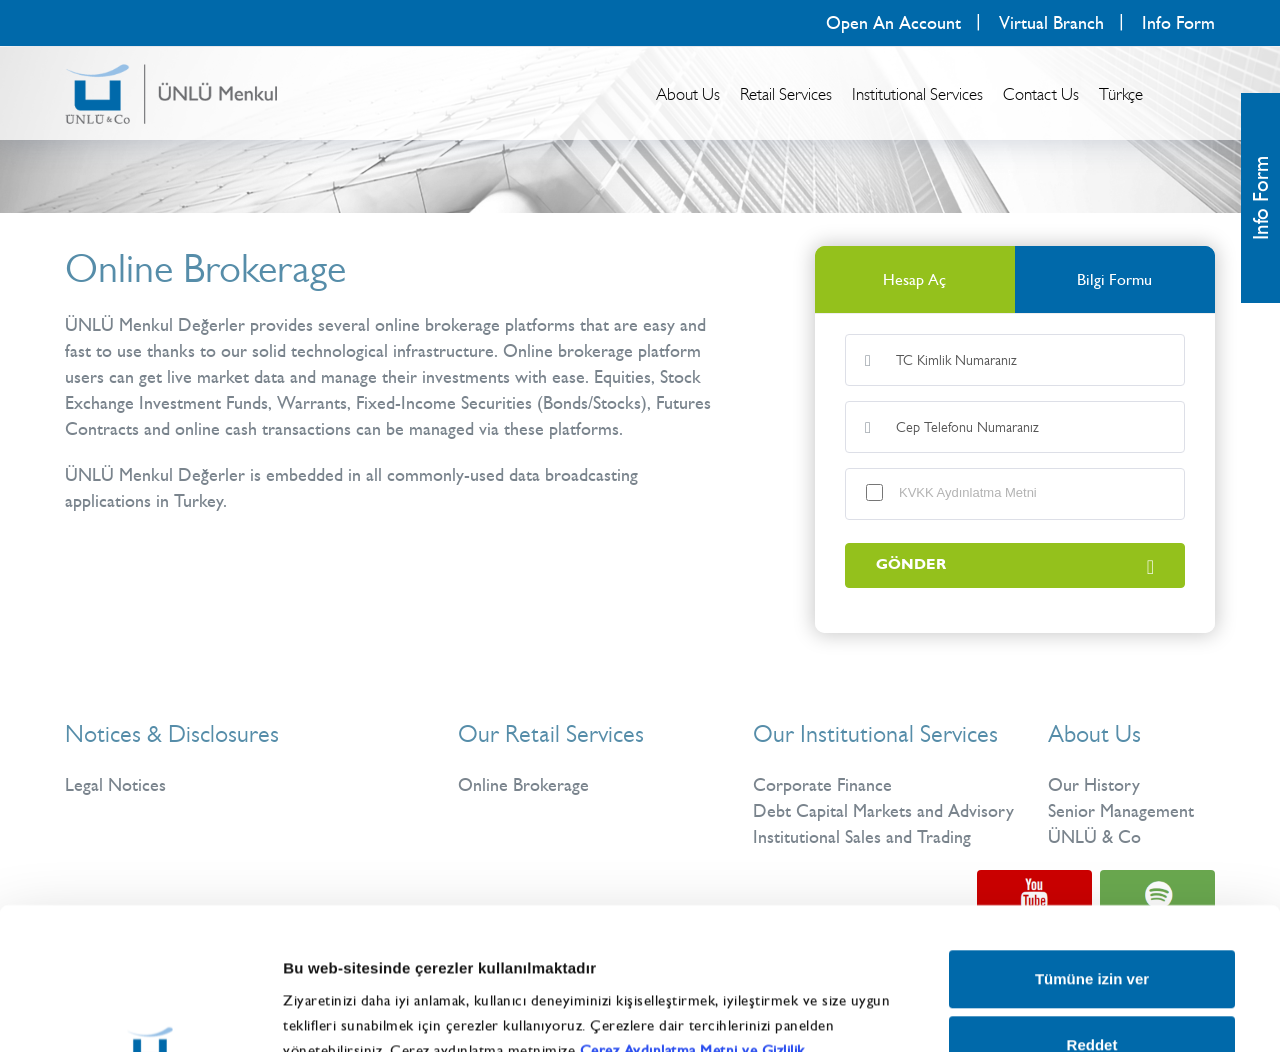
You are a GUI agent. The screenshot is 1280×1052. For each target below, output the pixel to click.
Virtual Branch (1051, 23)
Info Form (1178, 23)
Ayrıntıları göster (1052, 991)
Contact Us (1041, 94)
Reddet (1092, 902)
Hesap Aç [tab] (914, 279)
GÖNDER (1015, 565)
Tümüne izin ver (1092, 837)
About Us (688, 94)
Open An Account (893, 23)
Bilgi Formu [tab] (1114, 279)
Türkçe (1121, 94)
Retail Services (786, 94)
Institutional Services (917, 94)
